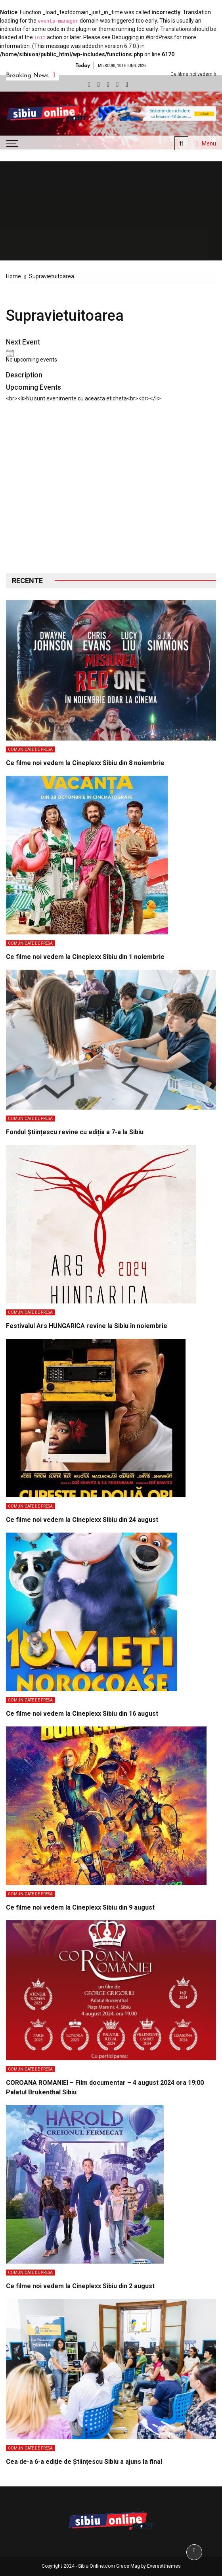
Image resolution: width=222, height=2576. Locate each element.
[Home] (13, 276)
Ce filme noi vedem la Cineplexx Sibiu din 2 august (80, 2286)
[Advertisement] (111, 493)
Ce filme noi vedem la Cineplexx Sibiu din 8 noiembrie (85, 763)
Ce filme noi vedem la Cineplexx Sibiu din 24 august (82, 1519)
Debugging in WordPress (142, 37)
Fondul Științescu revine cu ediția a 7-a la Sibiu (75, 1132)
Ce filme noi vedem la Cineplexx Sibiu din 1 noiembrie (85, 957)
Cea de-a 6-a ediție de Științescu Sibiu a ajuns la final (84, 2461)
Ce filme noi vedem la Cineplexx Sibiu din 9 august (80, 1907)
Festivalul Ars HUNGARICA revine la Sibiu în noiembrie (86, 1326)
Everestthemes (164, 2566)
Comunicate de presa (30, 749)
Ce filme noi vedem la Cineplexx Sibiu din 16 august (82, 1713)
